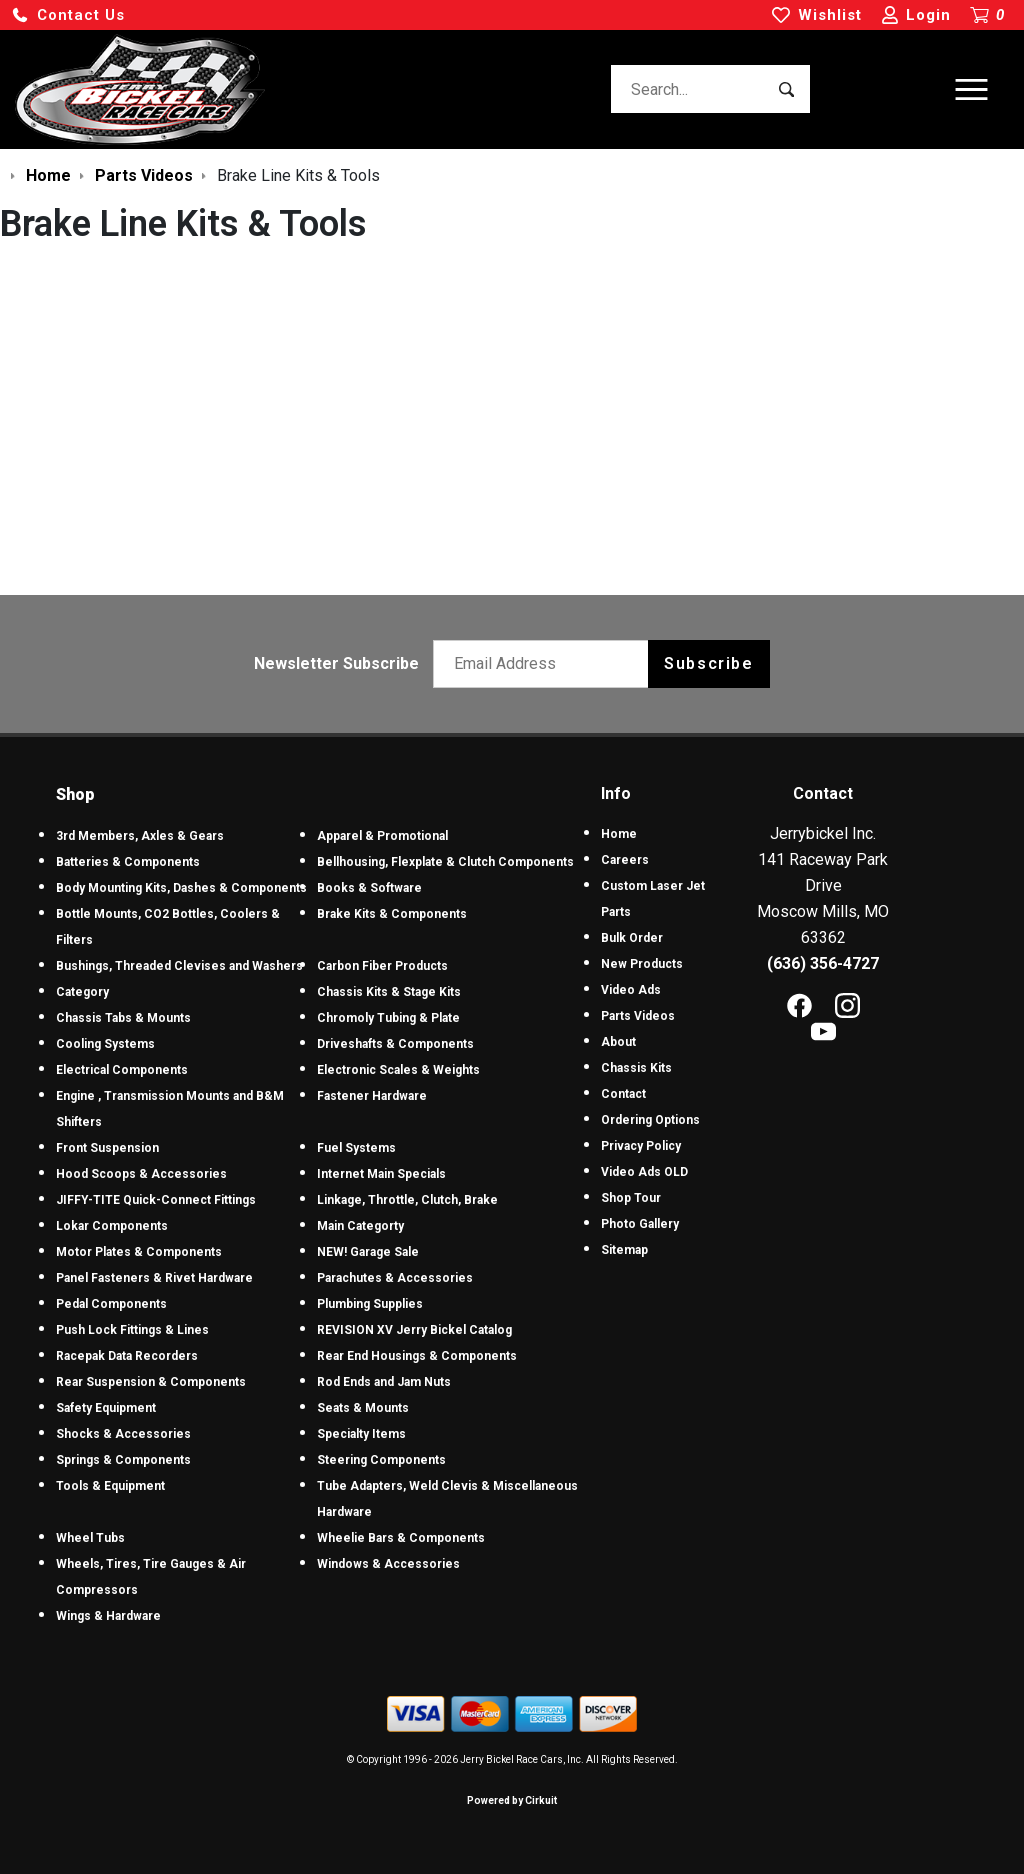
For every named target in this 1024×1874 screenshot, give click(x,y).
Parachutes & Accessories (395, 1278)
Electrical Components (122, 1070)
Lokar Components (112, 1226)
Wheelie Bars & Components (401, 1538)
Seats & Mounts (363, 1408)
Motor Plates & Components (139, 1252)
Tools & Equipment (110, 1486)
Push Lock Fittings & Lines (132, 1330)
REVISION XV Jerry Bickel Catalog (414, 1330)
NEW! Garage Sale (368, 1252)
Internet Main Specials (381, 1174)
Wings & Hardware (108, 1616)
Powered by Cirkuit (512, 1800)
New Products (642, 964)
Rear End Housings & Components (417, 1356)
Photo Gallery (640, 1224)
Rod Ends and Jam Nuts (384, 1382)
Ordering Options (650, 1120)
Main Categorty (360, 1226)
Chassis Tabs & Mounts (123, 1018)
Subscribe (708, 663)
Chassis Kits (636, 1068)
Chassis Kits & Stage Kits (389, 992)
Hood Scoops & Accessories (141, 1174)
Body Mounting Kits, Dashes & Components (181, 888)
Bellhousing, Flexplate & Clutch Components (445, 862)
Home (619, 834)
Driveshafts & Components (395, 1044)
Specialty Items (361, 1434)
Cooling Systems (105, 1044)
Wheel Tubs (90, 1538)
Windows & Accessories (388, 1564)
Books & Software (369, 888)
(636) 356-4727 (823, 963)
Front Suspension (107, 1148)
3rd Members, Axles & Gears (140, 836)
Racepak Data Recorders (127, 1356)
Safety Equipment (106, 1408)
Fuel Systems (356, 1148)
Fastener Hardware (372, 1096)
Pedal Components (111, 1304)
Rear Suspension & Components (151, 1382)
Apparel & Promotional (382, 836)
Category (82, 992)
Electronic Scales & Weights (398, 1070)
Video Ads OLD (644, 1172)
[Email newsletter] (545, 664)
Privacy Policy (641, 1146)
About (618, 1042)
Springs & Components (123, 1460)
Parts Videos (638, 1016)
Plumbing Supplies (370, 1304)
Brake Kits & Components (392, 914)
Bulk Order (632, 938)
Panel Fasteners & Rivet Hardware (154, 1278)
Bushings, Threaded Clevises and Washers (179, 966)
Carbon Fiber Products (382, 966)
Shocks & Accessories (123, 1434)
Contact (623, 1094)
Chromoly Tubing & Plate (388, 1018)
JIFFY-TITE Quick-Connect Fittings (156, 1200)
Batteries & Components (128, 862)
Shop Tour (631, 1198)
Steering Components (381, 1460)
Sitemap (624, 1250)
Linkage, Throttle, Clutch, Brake (407, 1200)
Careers (625, 860)
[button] (68, 15)
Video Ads (631, 990)
